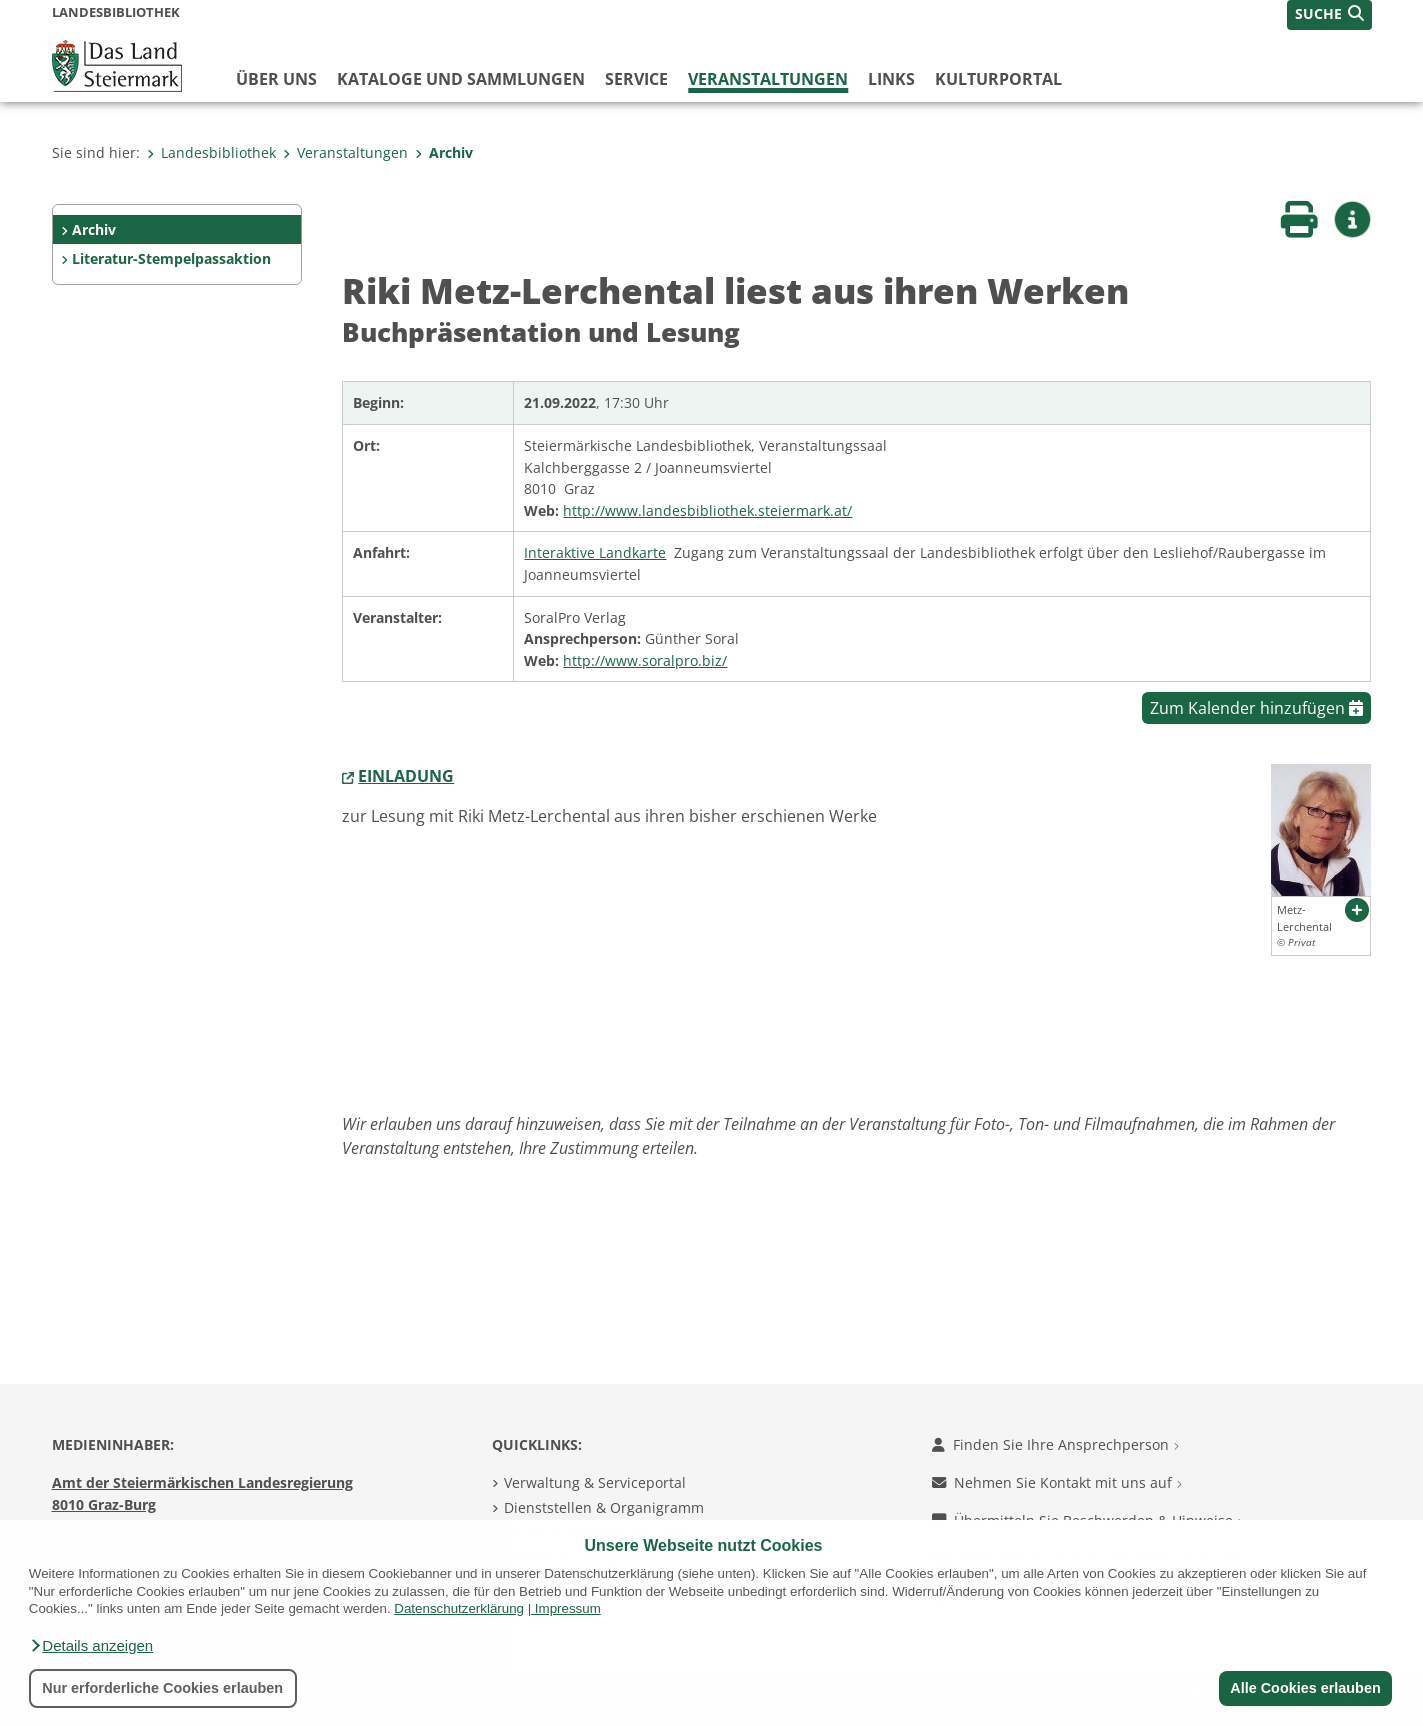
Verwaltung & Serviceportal (595, 1482)
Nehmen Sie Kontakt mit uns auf (1057, 1482)
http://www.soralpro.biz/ (645, 660)
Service (636, 79)
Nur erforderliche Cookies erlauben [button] (162, 1688)
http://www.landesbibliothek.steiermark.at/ (707, 510)
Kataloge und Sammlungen (461, 79)
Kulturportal (998, 79)
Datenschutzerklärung (459, 1608)
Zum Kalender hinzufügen (1256, 708)
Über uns (276, 79)
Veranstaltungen (768, 79)
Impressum (568, 1608)
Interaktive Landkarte (595, 552)
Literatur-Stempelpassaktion (171, 258)
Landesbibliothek (211, 152)
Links (891, 79)
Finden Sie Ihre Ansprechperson (1055, 1444)
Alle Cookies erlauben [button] (1305, 1688)
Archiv (444, 152)
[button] (91, 1646)
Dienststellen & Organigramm (604, 1507)
